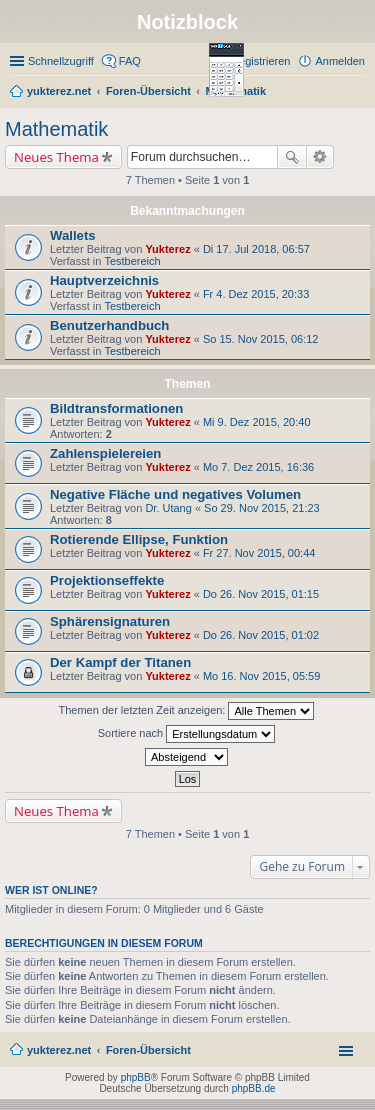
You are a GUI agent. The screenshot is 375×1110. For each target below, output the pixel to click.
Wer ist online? (51, 890)
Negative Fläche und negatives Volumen (175, 494)
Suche (292, 157)
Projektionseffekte (107, 580)
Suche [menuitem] (359, 93)
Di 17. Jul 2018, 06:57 (256, 249)
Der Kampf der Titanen (120, 662)
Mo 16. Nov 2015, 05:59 (261, 676)
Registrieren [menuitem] (260, 61)
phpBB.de (254, 1088)
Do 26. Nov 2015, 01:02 (261, 635)
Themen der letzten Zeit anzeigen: (187, 711)
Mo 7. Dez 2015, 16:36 (258, 467)
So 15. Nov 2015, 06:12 (261, 339)
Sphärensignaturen (110, 621)
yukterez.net (59, 1050)
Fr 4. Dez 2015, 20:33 (256, 294)
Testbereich (132, 261)
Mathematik (56, 129)
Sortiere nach (186, 734)
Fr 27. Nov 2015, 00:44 (259, 553)
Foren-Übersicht (148, 1050)
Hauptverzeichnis (104, 280)
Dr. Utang (168, 508)
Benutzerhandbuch (109, 325)
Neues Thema (56, 157)
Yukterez (167, 249)
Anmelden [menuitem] (340, 61)
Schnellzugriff (61, 61)
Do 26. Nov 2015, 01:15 (261, 594)
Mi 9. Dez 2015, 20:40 (257, 422)
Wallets (73, 235)
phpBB (136, 1077)
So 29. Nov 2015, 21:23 (262, 508)
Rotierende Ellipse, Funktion (139, 539)
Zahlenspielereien (105, 453)
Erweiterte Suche (320, 157)
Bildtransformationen (116, 408)
